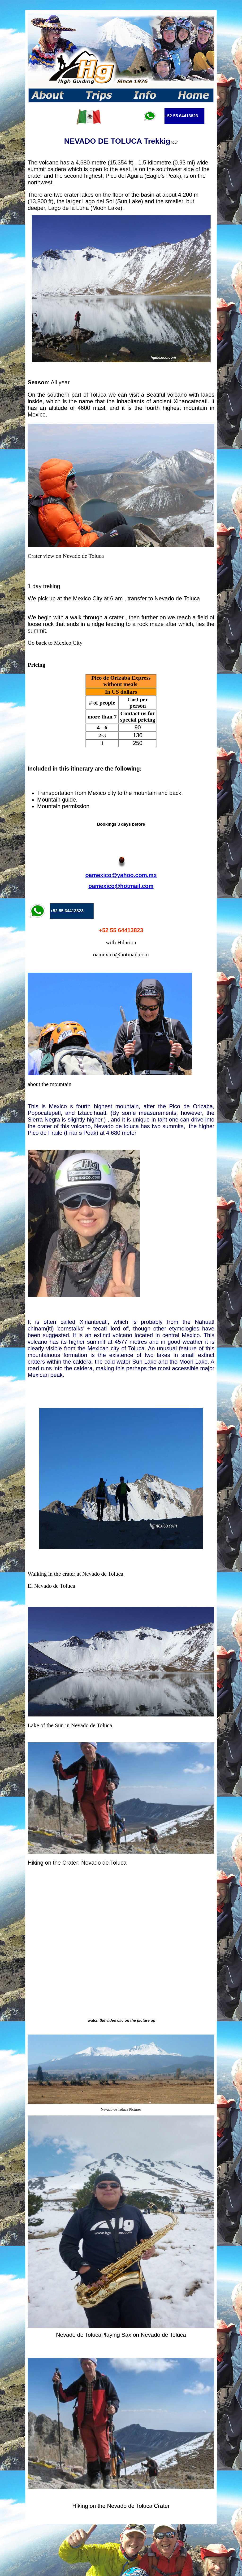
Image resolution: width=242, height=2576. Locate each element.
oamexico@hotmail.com (120, 886)
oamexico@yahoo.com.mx (121, 875)
